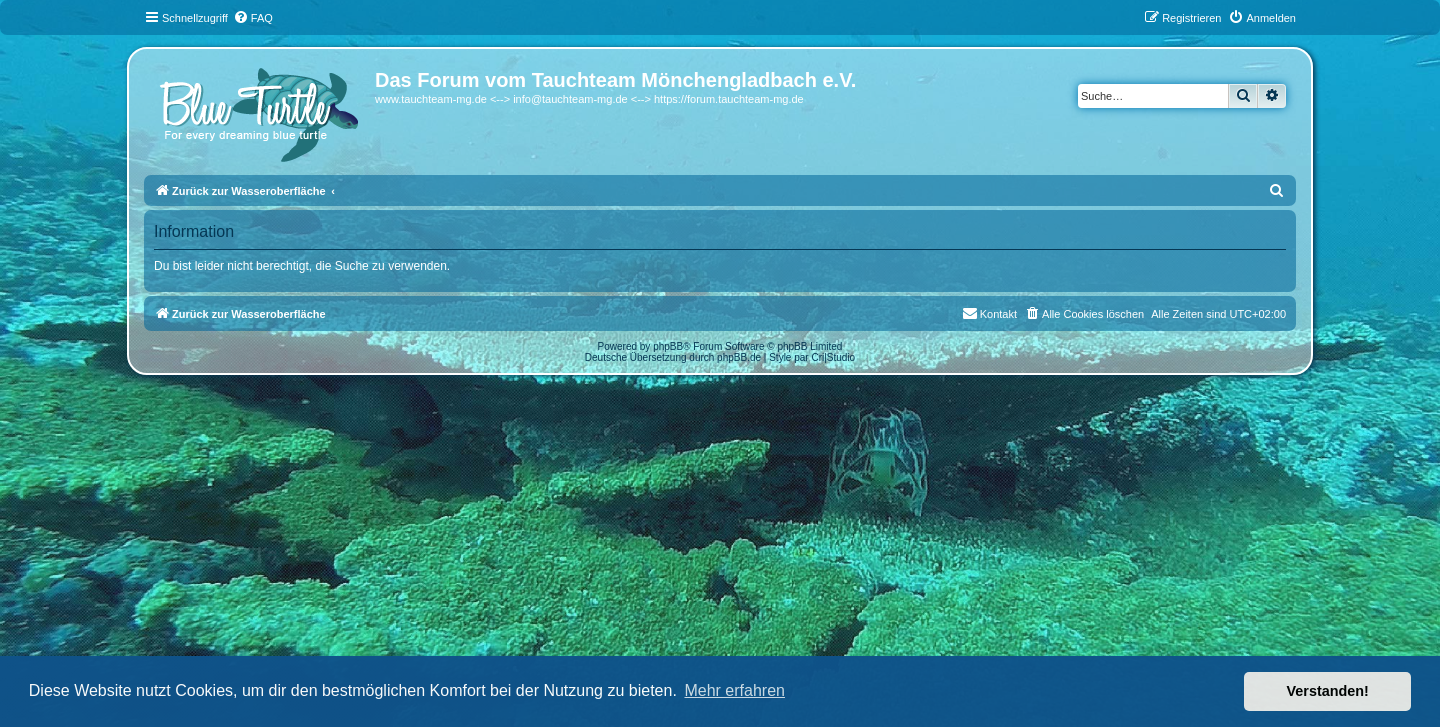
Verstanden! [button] (1328, 691)
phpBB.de (739, 357)
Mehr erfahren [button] (734, 690)
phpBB (668, 346)
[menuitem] (253, 18)
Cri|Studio (833, 357)
